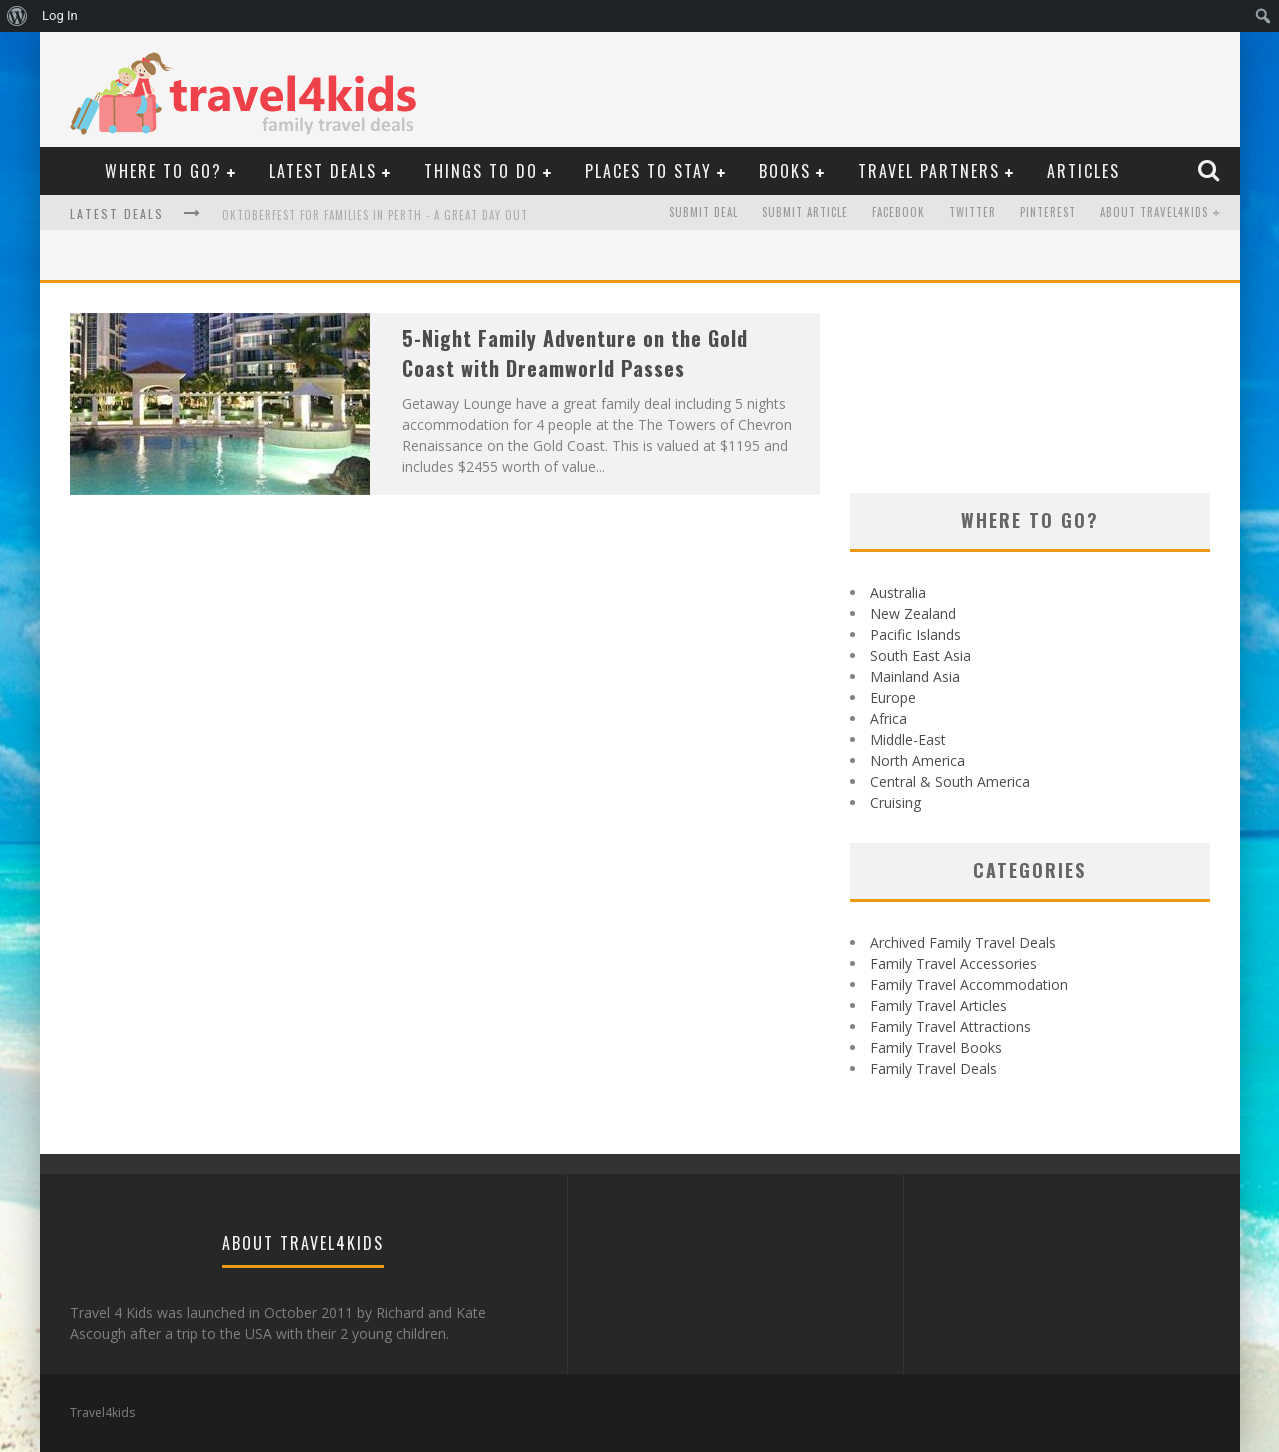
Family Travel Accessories (953, 963)
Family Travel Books (936, 1047)
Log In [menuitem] (60, 15)
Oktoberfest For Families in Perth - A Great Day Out (375, 215)
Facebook (898, 213)
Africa (888, 718)
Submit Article (805, 213)
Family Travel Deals (933, 1068)
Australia (898, 592)
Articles (1083, 171)
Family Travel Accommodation (969, 984)
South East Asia (920, 655)
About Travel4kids (1154, 213)
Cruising (895, 802)
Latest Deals (323, 171)
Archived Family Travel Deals (963, 942)
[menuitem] (17, 16)
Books (785, 171)
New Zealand (913, 613)
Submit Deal (703, 213)
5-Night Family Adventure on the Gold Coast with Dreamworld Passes (575, 353)
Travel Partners (929, 171)
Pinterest (1048, 213)
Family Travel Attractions (950, 1026)
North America (917, 760)
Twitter (972, 213)
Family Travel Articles (938, 1005)
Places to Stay (648, 171)
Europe (893, 697)
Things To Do (481, 171)
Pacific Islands (915, 634)
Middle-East (908, 739)
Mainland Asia (915, 676)
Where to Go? (163, 171)
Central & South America (950, 781)
